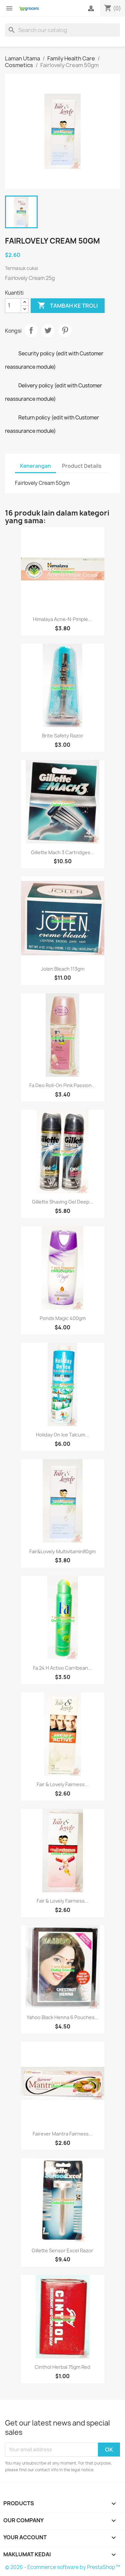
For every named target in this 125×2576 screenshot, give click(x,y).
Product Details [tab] (81, 465)
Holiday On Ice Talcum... (62, 1434)
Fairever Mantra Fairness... (63, 2134)
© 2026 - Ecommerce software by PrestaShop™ (62, 2567)
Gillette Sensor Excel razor (62, 2250)
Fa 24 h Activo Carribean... (62, 1668)
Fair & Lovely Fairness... (63, 1784)
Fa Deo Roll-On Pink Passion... (62, 1085)
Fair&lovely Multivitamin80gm (62, 1551)
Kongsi (31, 330)
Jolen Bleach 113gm (62, 969)
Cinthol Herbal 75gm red (62, 2367)
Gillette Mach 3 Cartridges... (62, 852)
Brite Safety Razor (62, 735)
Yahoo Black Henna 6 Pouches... (63, 2017)
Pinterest (65, 330)
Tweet (48, 330)
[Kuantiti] (13, 305)
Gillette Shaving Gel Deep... (62, 1202)
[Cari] (62, 30)
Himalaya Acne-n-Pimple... (62, 619)
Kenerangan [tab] (35, 465)
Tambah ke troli (68, 305)
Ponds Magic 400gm (63, 1318)
